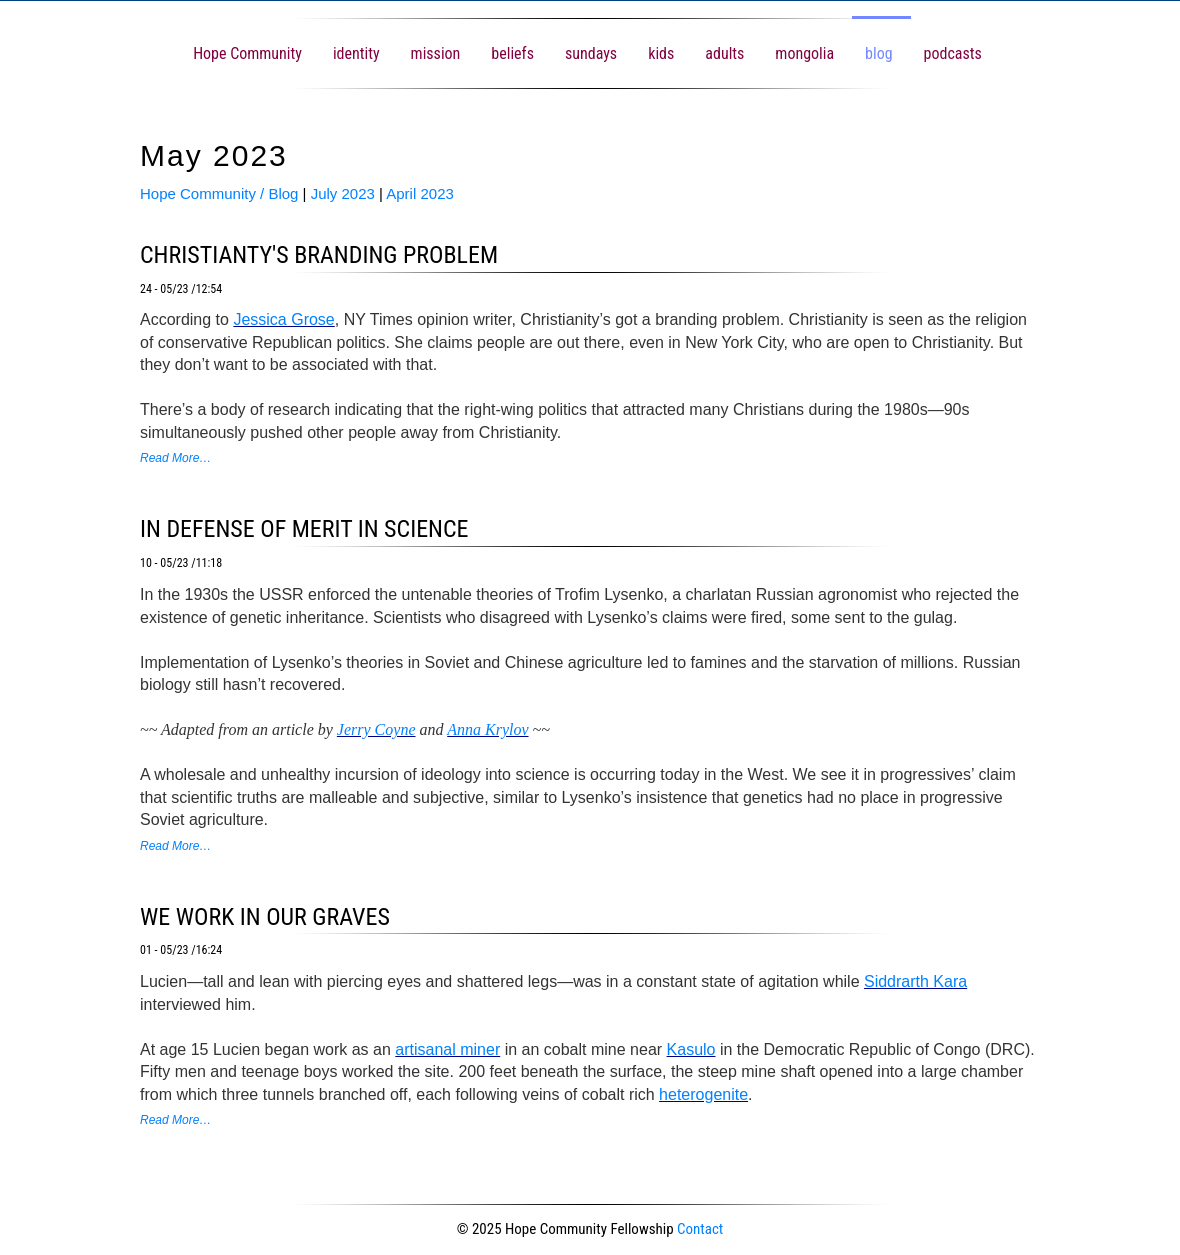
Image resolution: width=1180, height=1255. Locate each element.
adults (724, 53)
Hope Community (247, 53)
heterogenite (703, 1094)
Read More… (175, 458)
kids (661, 53)
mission (436, 53)
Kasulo (691, 1049)
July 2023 (343, 193)
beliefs (512, 53)
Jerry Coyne (376, 729)
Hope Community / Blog (219, 193)
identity (356, 53)
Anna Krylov (487, 729)
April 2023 (420, 193)
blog (878, 53)
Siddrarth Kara (915, 981)
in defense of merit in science (304, 529)
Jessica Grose (283, 319)
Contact (700, 1229)
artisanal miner (447, 1049)
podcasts (953, 53)
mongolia (804, 53)
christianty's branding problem (319, 255)
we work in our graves (265, 917)
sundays (591, 53)
